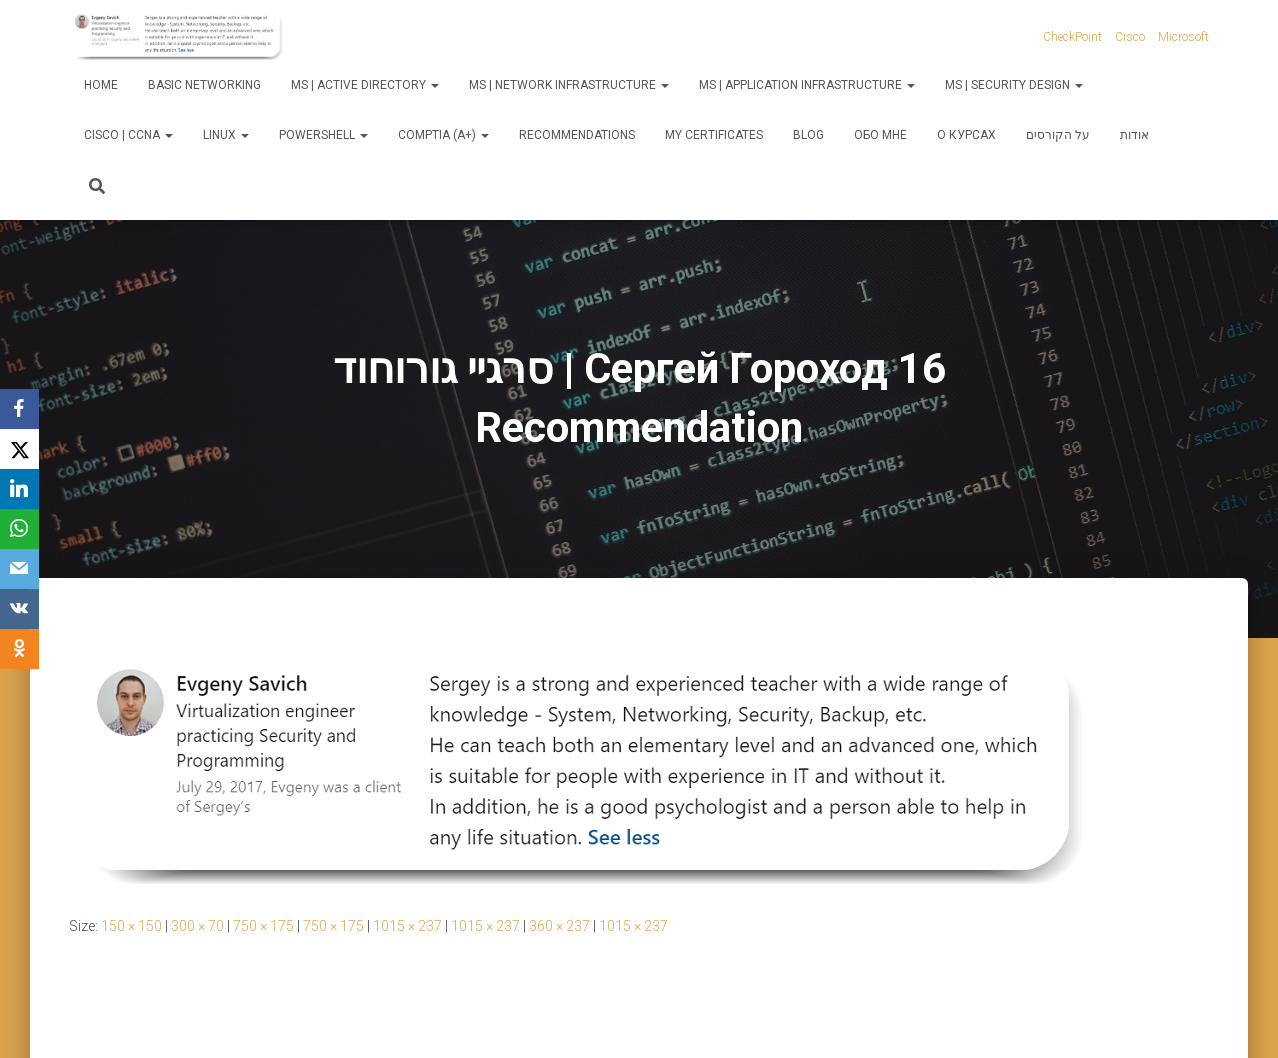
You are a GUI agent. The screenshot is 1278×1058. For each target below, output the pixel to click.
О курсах (966, 135)
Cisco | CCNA (128, 135)
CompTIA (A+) (443, 135)
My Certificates (714, 135)
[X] (20, 449)
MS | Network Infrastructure (569, 85)
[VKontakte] (20, 609)
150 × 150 (131, 926)
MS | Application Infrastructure (807, 85)
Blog (808, 135)
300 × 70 (197, 926)
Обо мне (880, 135)
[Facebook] (20, 409)
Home (101, 85)
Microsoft (1183, 37)
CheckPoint (1072, 37)
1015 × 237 (407, 926)
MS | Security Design (1014, 85)
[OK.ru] (20, 649)
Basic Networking (204, 85)
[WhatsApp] (20, 529)
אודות (1134, 135)
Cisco (1130, 37)
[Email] (20, 569)
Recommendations (577, 135)
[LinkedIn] (20, 489)
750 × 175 (263, 926)
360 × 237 (559, 926)
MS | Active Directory (365, 85)
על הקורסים (1058, 135)
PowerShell (323, 135)
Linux (226, 135)
